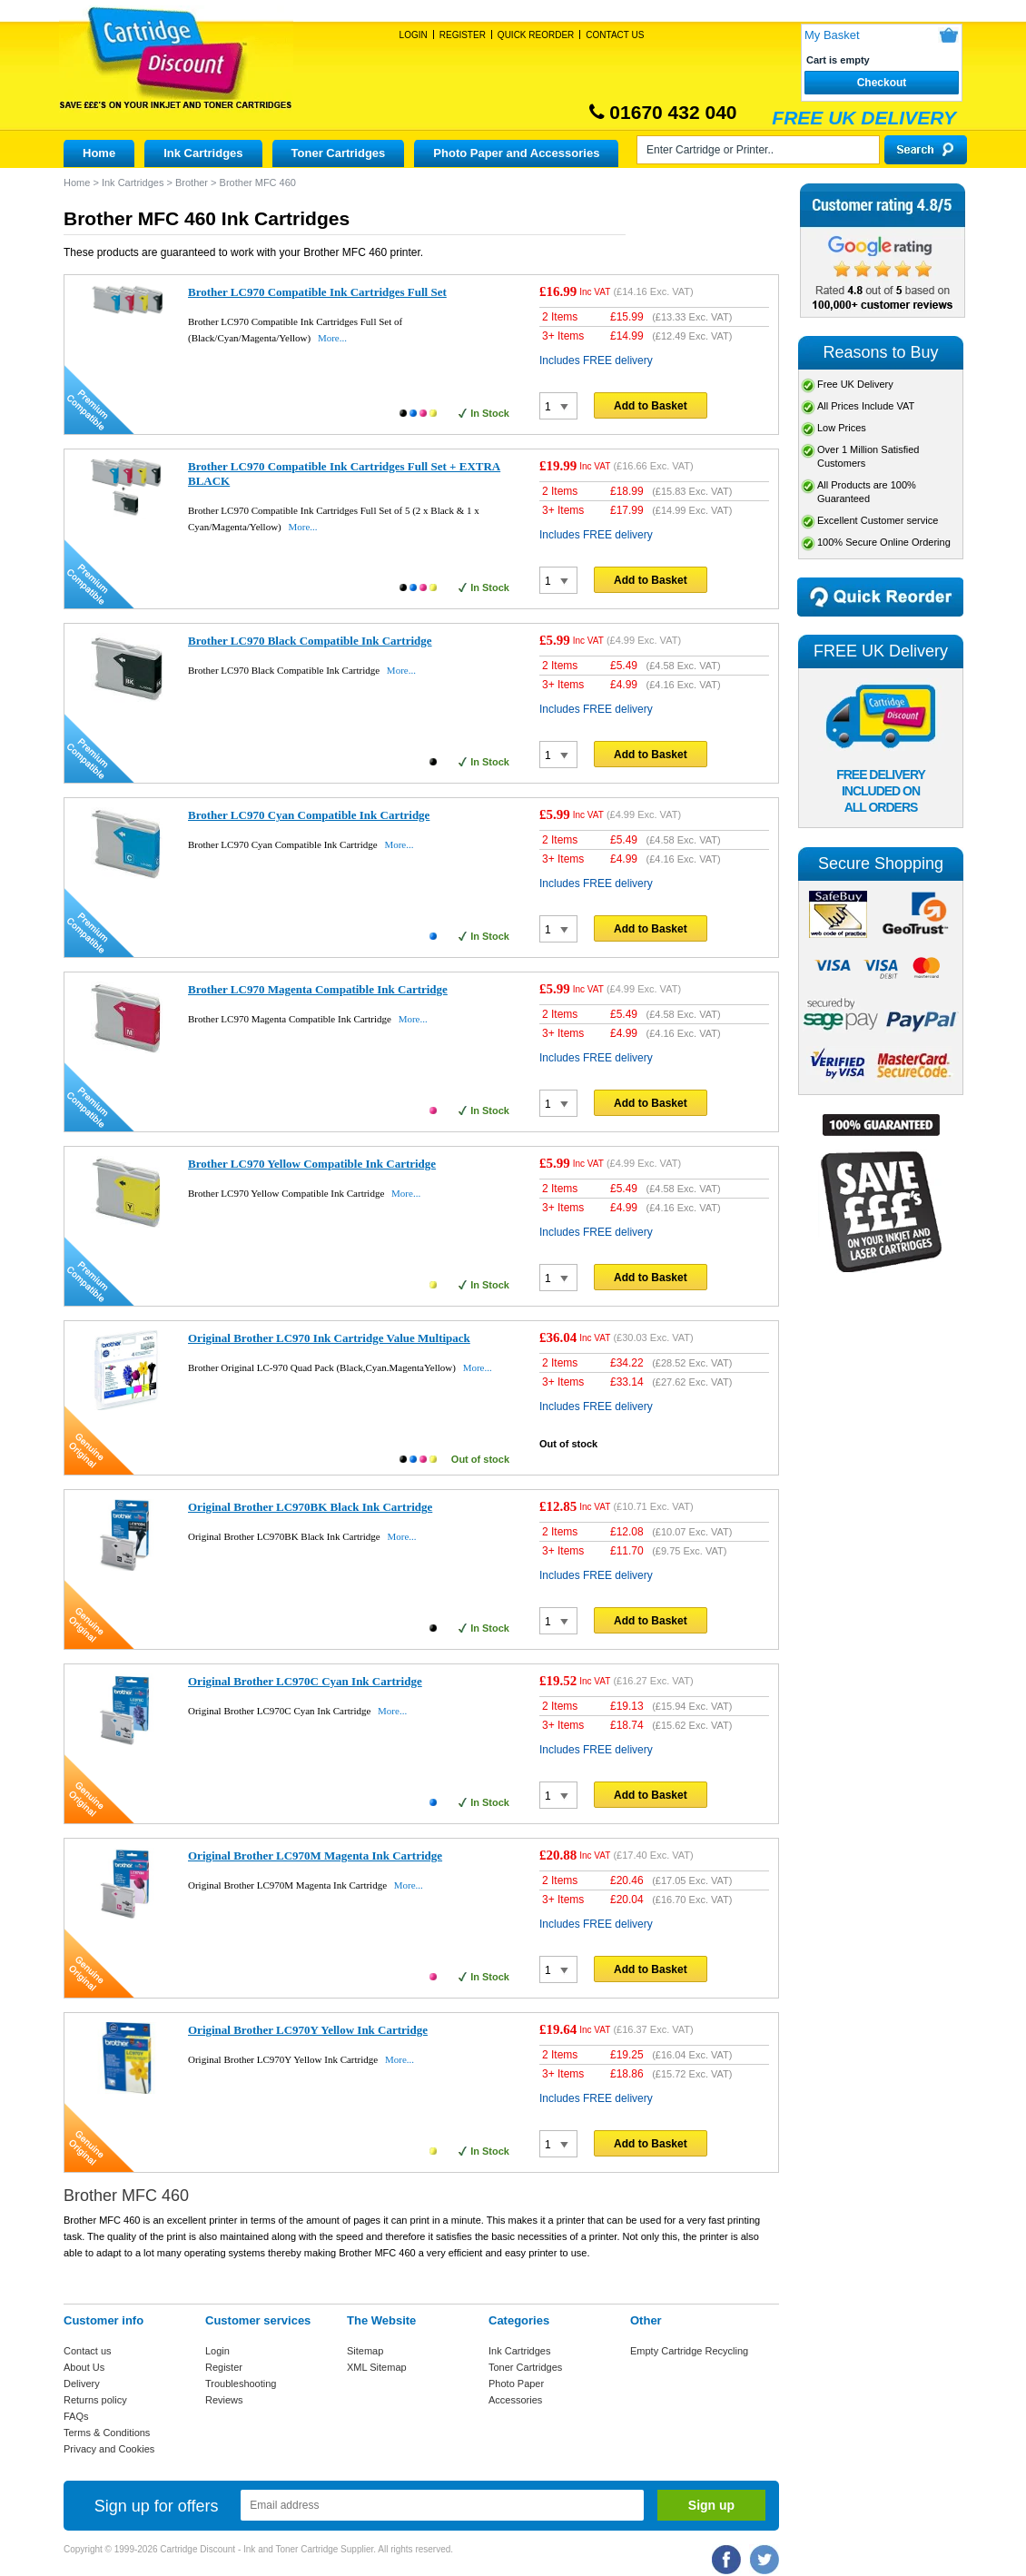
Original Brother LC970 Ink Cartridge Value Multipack (329, 1338)
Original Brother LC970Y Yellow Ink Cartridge (308, 2030)
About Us (84, 2367)
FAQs (76, 2416)
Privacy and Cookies (109, 2448)
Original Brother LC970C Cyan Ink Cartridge (305, 1681)
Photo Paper (516, 2383)
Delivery (82, 2383)
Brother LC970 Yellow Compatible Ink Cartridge (312, 1163)
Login (414, 35)
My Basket (832, 35)
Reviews (224, 2399)
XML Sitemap (377, 2367)
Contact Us (615, 35)
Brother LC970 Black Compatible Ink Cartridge (310, 640)
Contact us (88, 2350)
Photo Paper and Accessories (516, 153)
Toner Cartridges (338, 153)
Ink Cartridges (202, 153)
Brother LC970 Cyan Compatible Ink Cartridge (308, 815)
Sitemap (365, 2350)
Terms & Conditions (107, 2432)
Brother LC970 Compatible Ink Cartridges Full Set (317, 292)
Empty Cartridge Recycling (689, 2350)
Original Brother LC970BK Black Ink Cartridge (310, 1507)
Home (99, 153)
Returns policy (95, 2399)
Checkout (882, 82)
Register (462, 35)
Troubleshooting (240, 2383)
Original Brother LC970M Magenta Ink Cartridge (315, 1855)
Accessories (515, 2399)
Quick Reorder (536, 35)
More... (332, 337)
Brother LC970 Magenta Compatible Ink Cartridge (318, 989)
